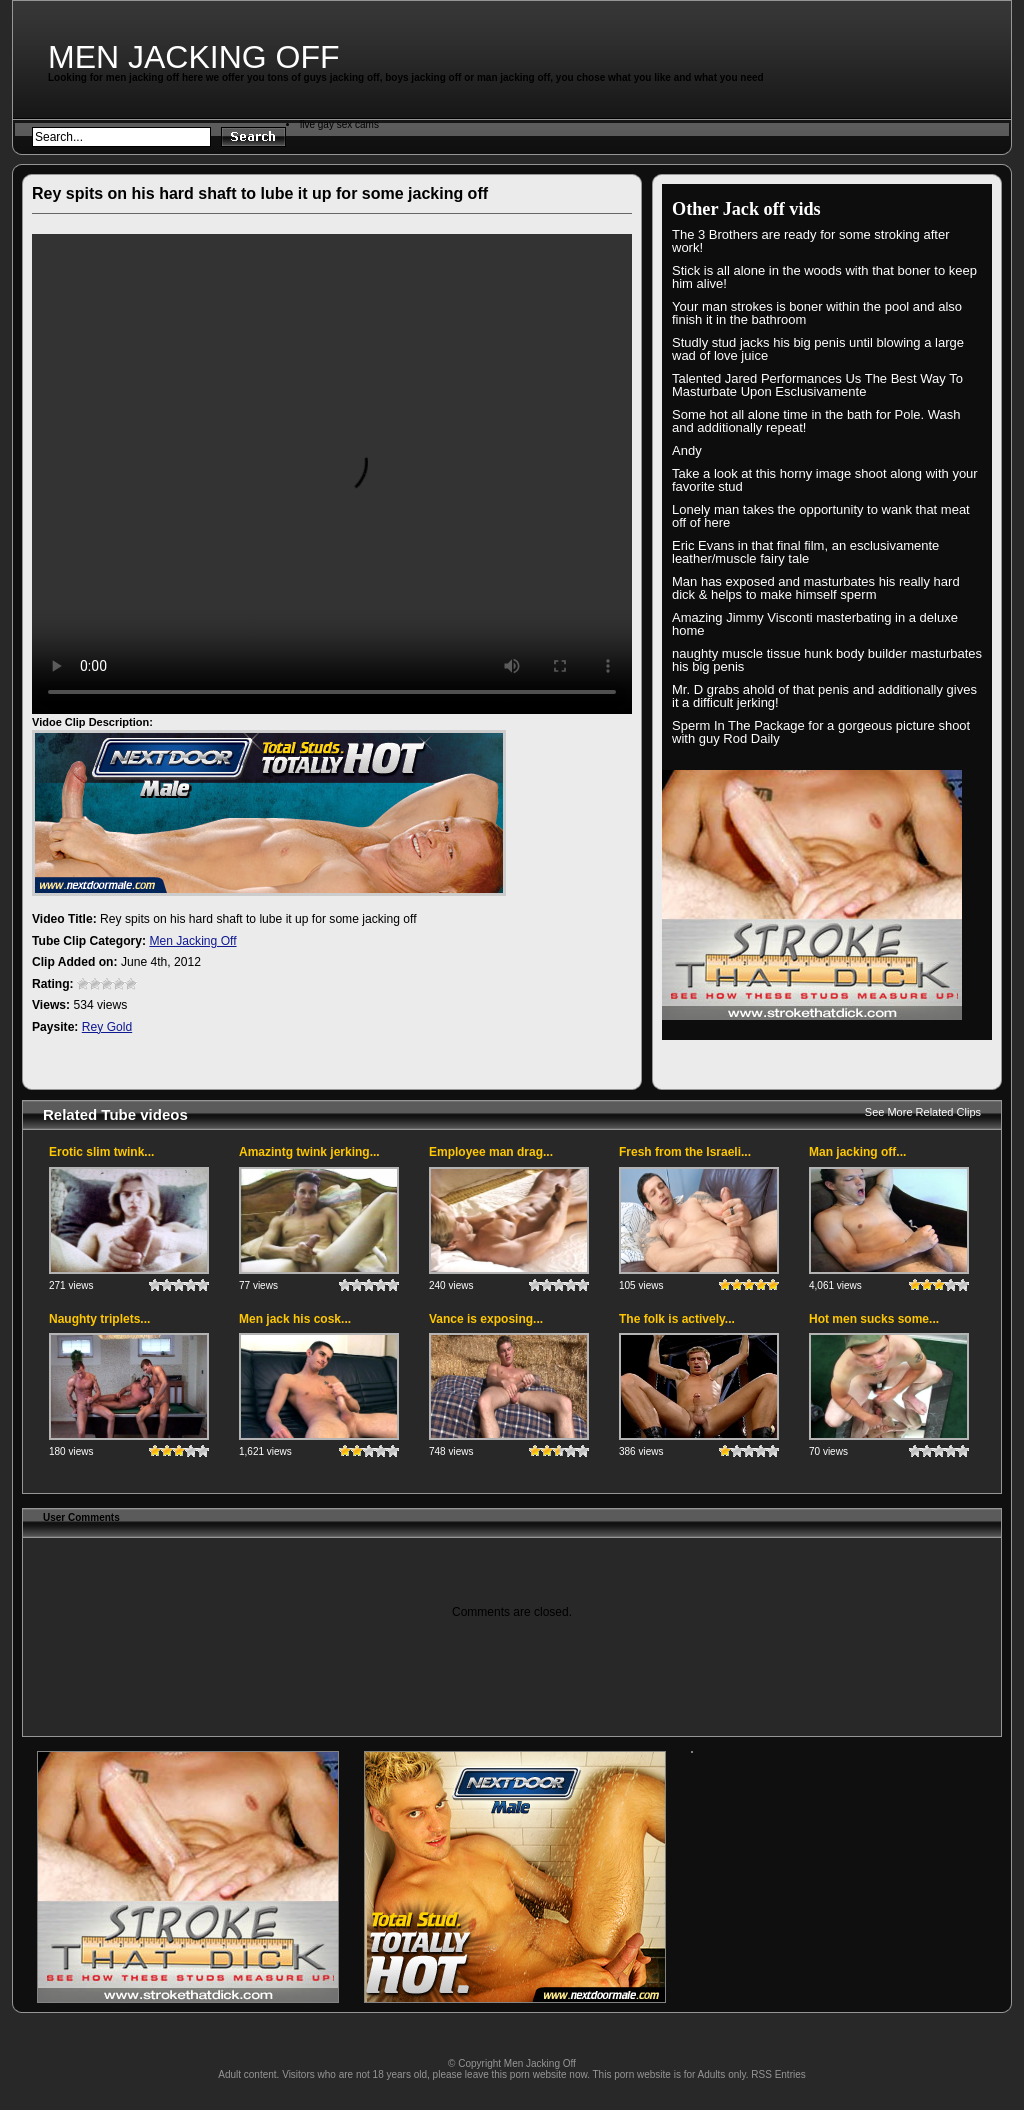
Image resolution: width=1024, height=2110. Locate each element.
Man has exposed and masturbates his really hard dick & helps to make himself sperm (816, 588)
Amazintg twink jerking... (309, 1152)
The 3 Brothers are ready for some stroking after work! (810, 241)
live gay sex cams (339, 124)
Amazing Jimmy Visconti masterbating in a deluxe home (815, 624)
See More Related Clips (923, 1112)
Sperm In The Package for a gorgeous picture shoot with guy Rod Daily (821, 732)
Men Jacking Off (194, 57)
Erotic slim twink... (101, 1152)
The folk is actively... (677, 1319)
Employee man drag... (491, 1152)
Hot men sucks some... (874, 1319)
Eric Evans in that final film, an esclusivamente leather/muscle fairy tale (805, 552)
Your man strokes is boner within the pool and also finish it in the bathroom (817, 313)
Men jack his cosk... (295, 1319)
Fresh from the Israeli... (685, 1152)
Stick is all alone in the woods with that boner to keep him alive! (824, 277)
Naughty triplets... (99, 1319)
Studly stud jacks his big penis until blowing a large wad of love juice (818, 349)
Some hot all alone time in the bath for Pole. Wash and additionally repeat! (816, 421)
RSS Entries (778, 2074)
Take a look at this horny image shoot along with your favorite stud (825, 480)
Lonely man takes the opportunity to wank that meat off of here (821, 516)
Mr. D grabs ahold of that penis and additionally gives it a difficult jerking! (824, 696)
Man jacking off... (857, 1152)
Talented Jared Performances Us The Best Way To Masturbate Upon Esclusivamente (817, 385)
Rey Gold (107, 1027)
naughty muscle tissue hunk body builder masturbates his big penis (827, 660)
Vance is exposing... (486, 1319)
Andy (687, 450)
